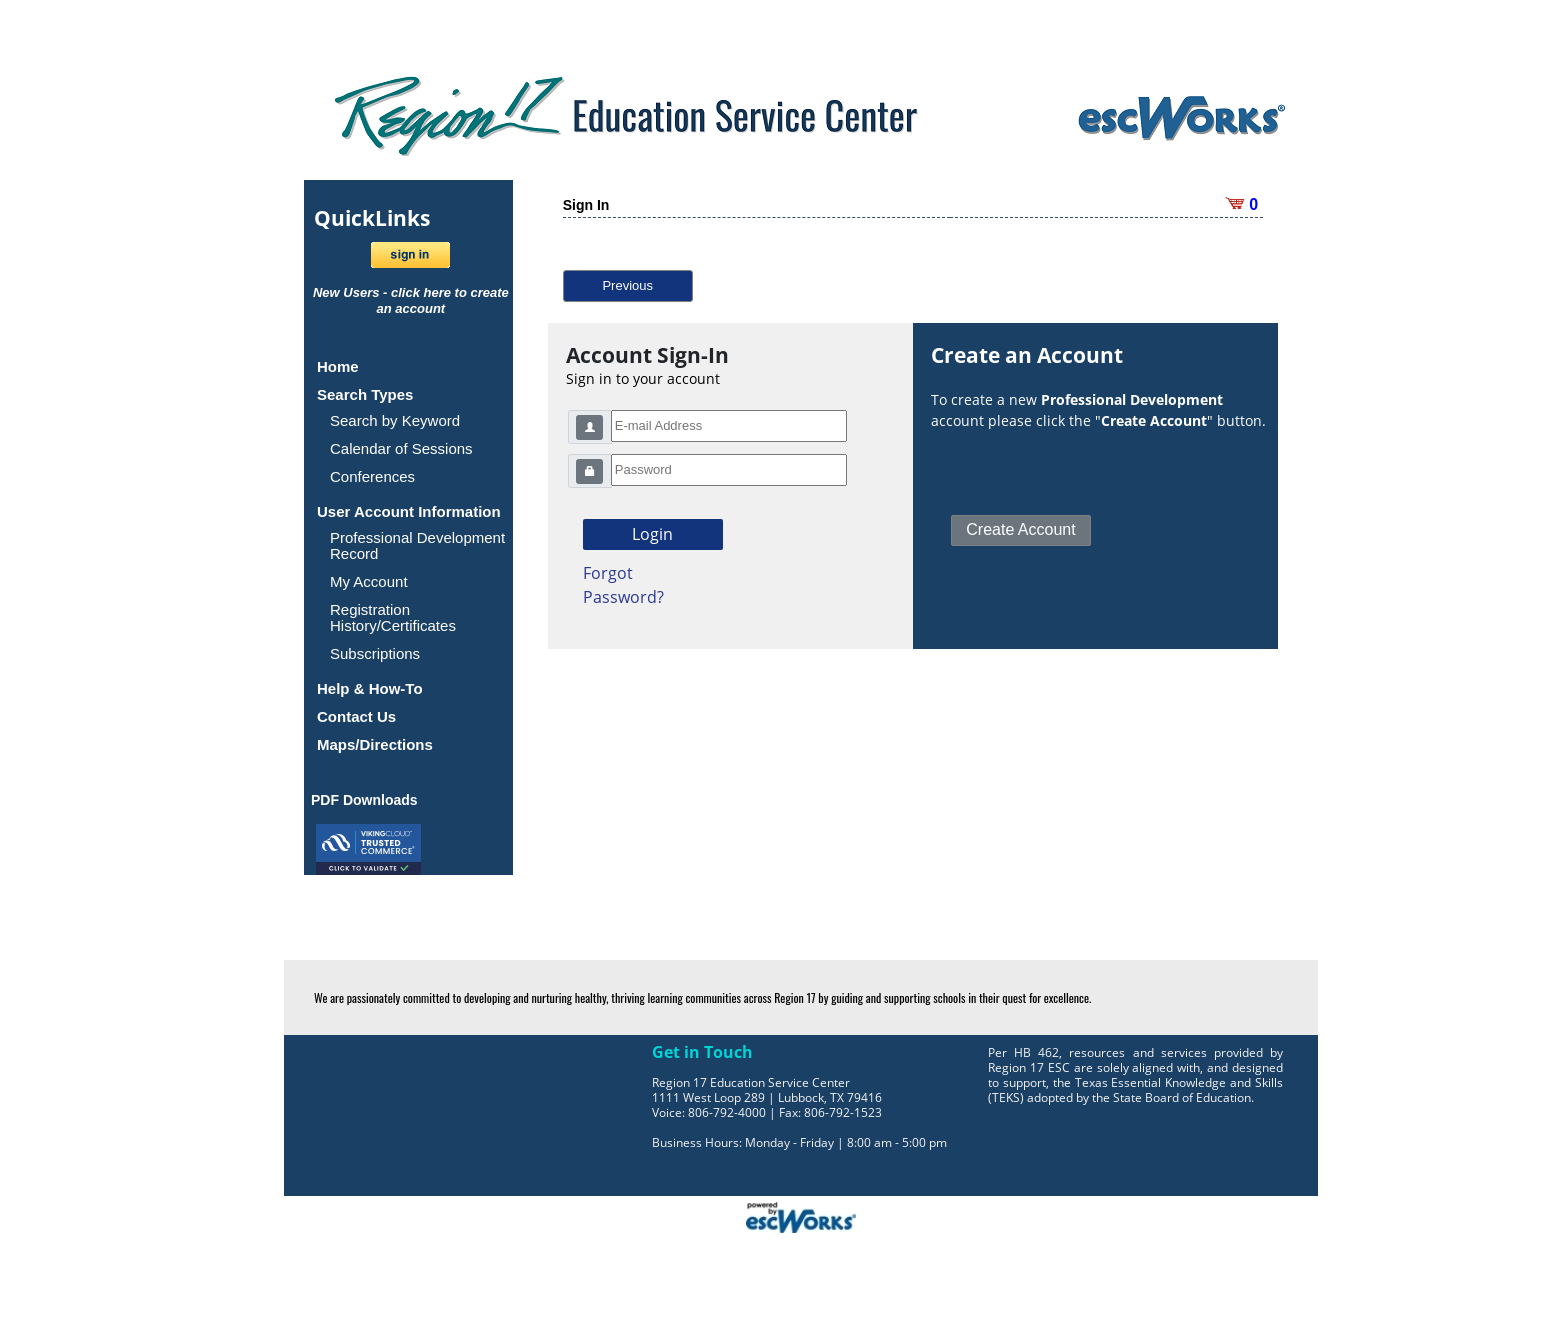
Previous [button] (627, 285)
